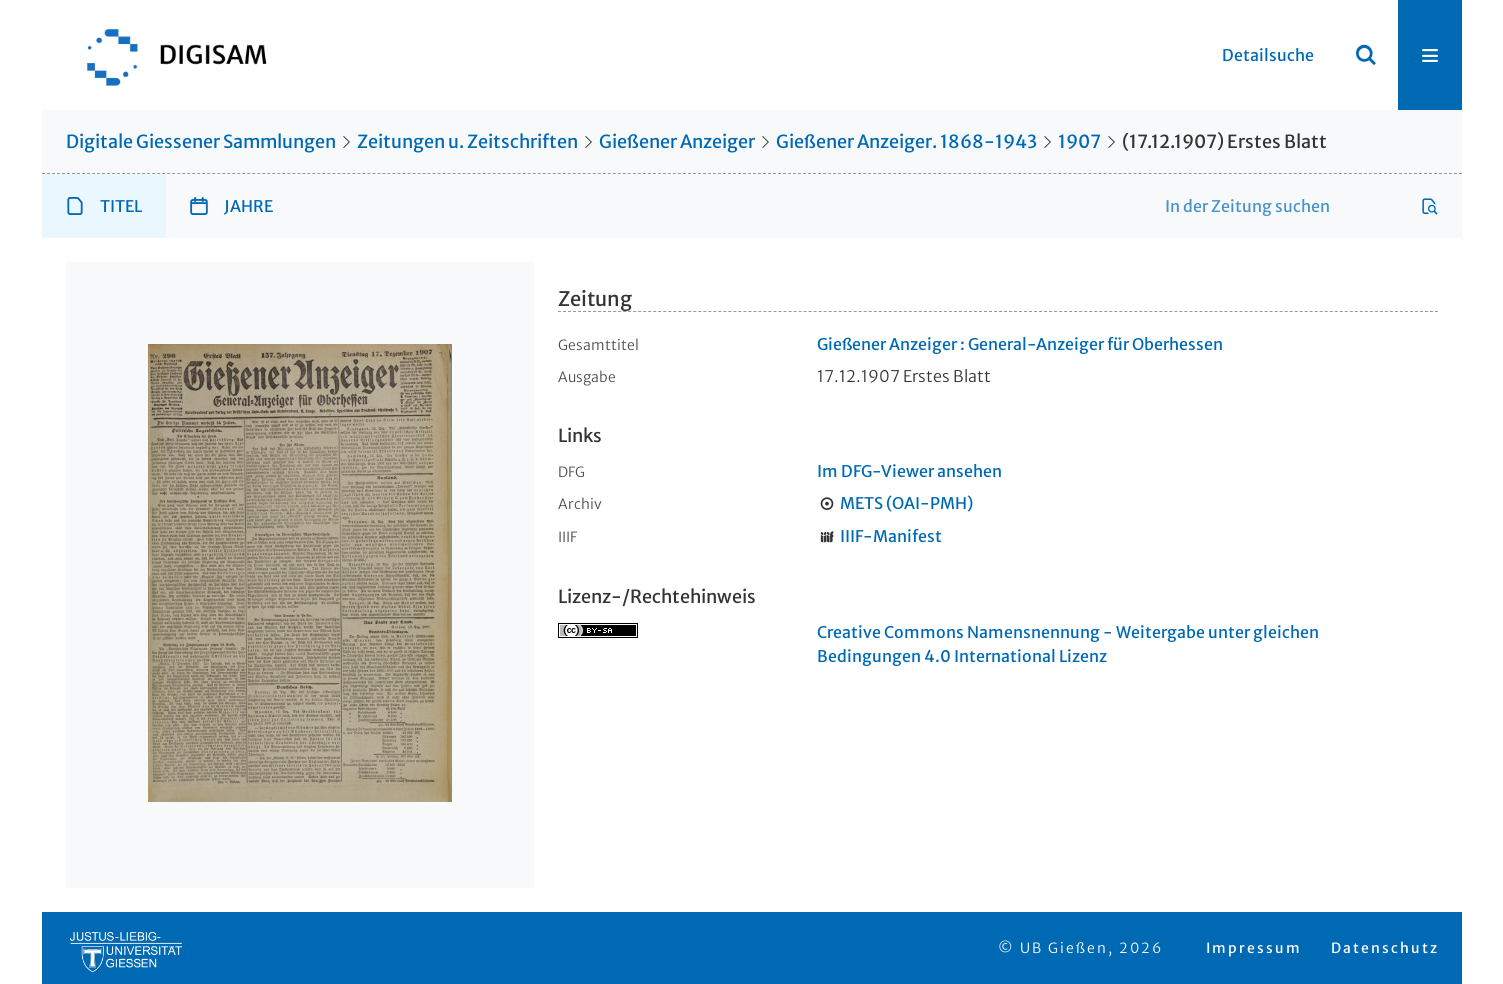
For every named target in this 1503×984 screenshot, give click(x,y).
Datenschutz (1385, 948)
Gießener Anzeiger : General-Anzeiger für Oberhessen (1020, 344)
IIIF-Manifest (891, 536)
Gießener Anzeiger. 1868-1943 (906, 141)
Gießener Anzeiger (677, 141)
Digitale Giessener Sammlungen (201, 141)
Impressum (1254, 948)
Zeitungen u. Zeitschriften (467, 141)
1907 (1079, 141)
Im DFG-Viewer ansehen (909, 471)
